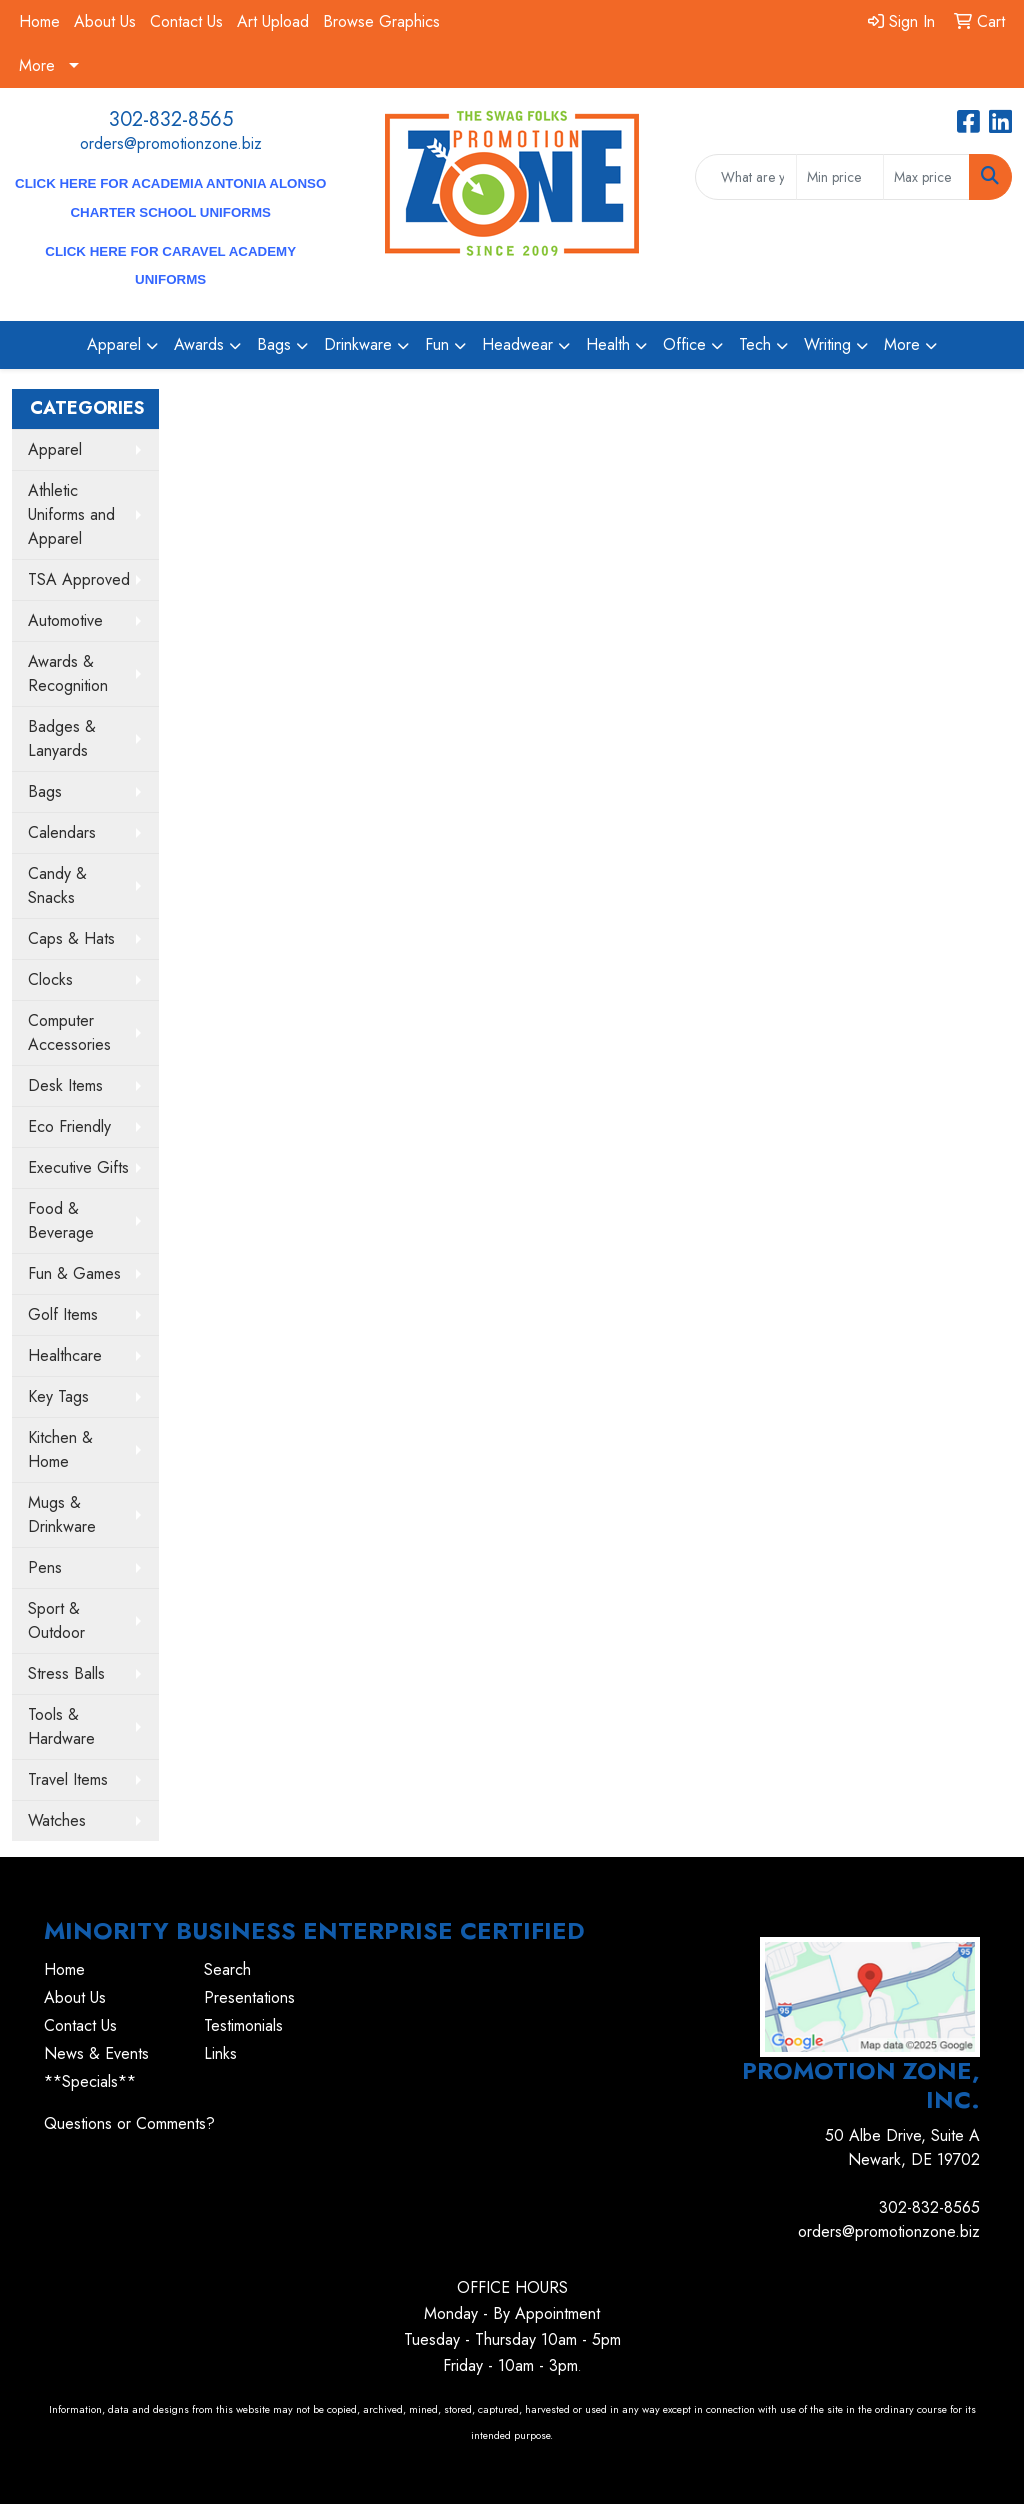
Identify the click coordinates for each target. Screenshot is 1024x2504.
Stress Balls (66, 1673)
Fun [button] (437, 344)
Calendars (62, 832)
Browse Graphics (381, 21)
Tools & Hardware (61, 1726)
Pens (45, 1567)
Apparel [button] (114, 344)
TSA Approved (79, 579)
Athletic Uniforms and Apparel (71, 514)
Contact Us (186, 21)
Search (227, 1969)
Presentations (249, 1997)
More (37, 65)
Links (220, 2053)
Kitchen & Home (60, 1449)
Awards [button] (199, 344)
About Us (105, 21)
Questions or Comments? (129, 2123)
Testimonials (243, 2025)
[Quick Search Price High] (926, 177)
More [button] (902, 344)
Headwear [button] (517, 344)
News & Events (96, 2053)
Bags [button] (274, 344)
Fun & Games (74, 1273)
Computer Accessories (69, 1032)
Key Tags (58, 1396)
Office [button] (684, 344)
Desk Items (65, 1085)
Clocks (50, 979)
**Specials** (90, 2081)
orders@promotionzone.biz (171, 143)
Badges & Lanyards (62, 738)
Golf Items (63, 1314)
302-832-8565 (171, 119)
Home (39, 21)
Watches (57, 1820)
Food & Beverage (61, 1220)
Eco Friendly (69, 1126)
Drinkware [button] (358, 344)
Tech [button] (755, 344)
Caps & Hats (71, 938)
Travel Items (68, 1779)
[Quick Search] (746, 177)
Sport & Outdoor (56, 1620)
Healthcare (65, 1355)
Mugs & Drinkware (62, 1514)
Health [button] (608, 344)
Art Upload (273, 21)
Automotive (65, 620)
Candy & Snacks (57, 885)
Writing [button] (827, 344)
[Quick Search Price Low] (839, 177)
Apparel (55, 449)
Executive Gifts (78, 1167)
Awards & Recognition (68, 673)
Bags (45, 791)
